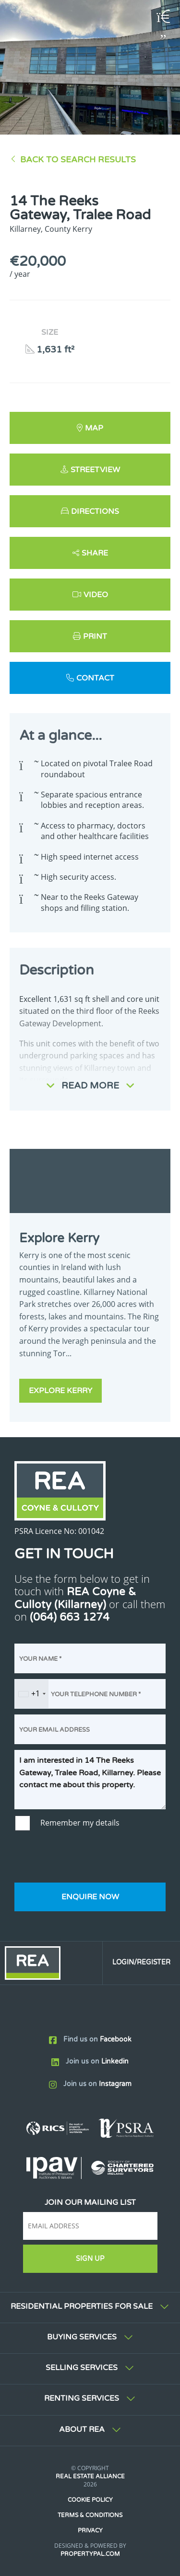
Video (96, 595)
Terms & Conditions (90, 2515)
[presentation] (87, 1858)
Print (95, 636)
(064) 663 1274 (69, 1617)
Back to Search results (78, 160)
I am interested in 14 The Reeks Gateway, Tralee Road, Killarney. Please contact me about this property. (90, 1779)
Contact (95, 678)
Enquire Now (90, 1897)
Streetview (95, 470)
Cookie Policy (90, 2500)
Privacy (90, 2530)
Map (94, 428)
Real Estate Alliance (90, 2476)
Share (95, 553)
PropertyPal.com (90, 2554)
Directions (95, 511)
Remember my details (80, 1822)
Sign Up (90, 2259)
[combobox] (31, 1694)
